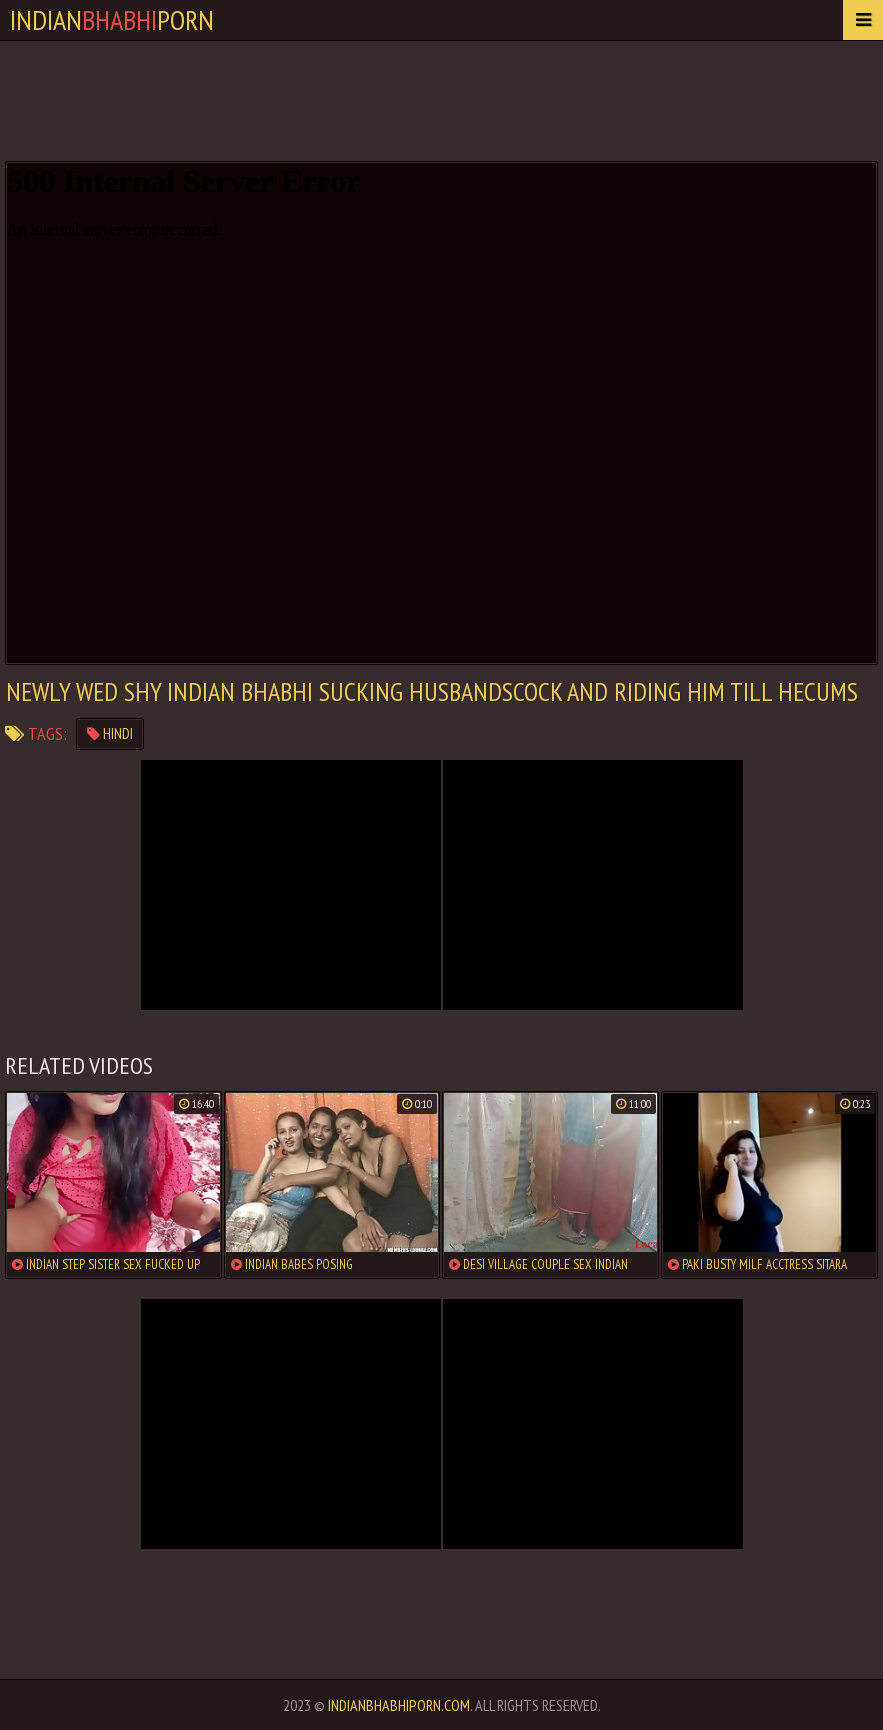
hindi (110, 733)
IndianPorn (112, 19)
